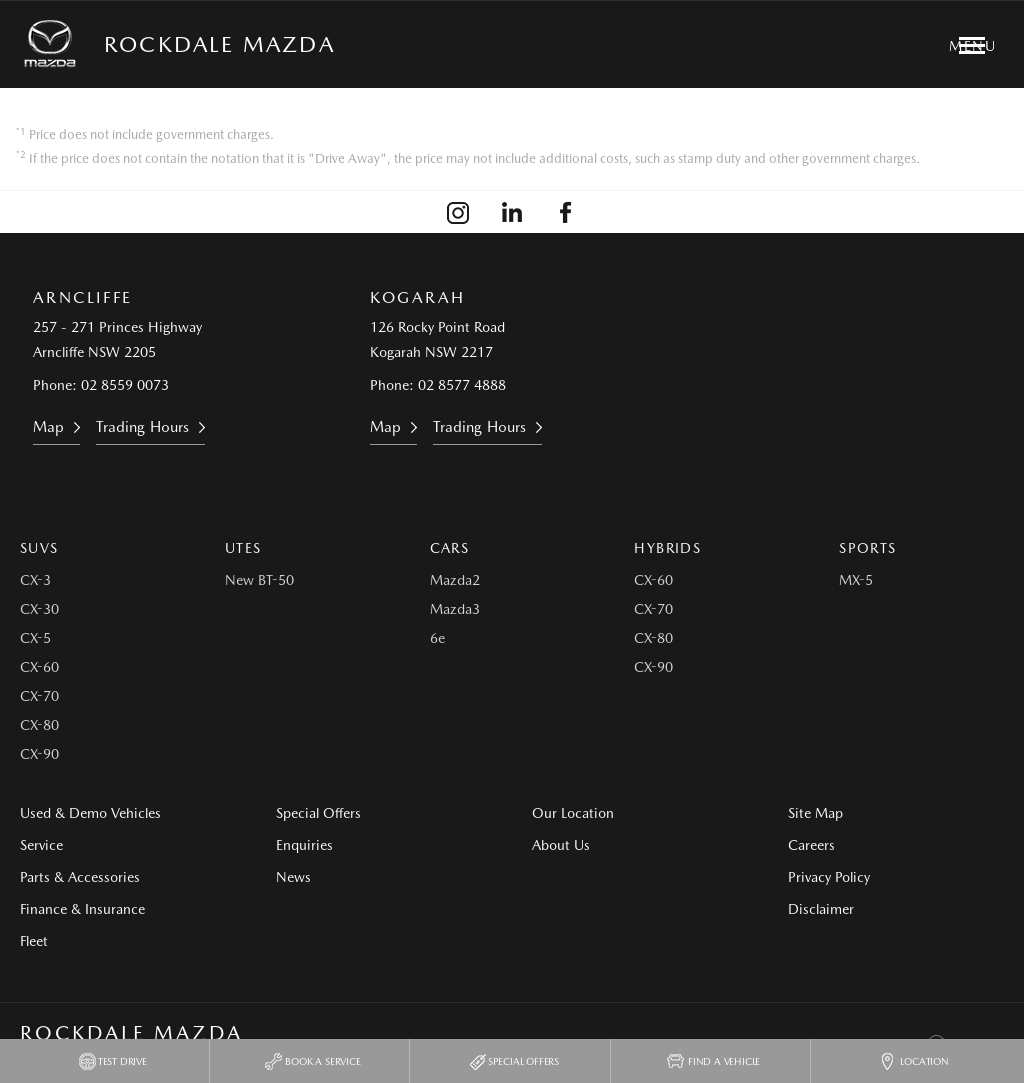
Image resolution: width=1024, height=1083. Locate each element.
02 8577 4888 (462, 385)
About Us (561, 845)
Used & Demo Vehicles (90, 813)
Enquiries (304, 845)
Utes (243, 548)
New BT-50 (259, 580)
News (293, 877)
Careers (811, 845)
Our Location (573, 813)
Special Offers (318, 813)
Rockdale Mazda (219, 44)
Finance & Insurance (82, 909)
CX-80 (39, 725)
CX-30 (39, 609)
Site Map (815, 813)
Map (48, 427)
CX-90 (39, 754)
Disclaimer (821, 909)
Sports (867, 548)
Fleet (34, 941)
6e (437, 638)
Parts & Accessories (80, 877)
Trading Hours (142, 427)
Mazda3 (455, 609)
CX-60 (39, 667)
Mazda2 (455, 580)
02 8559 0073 (125, 385)
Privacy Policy (829, 877)
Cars (450, 548)
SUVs (39, 548)
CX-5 (35, 638)
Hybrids (667, 548)
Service (41, 845)
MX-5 (856, 580)
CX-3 (35, 580)
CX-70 (39, 696)
